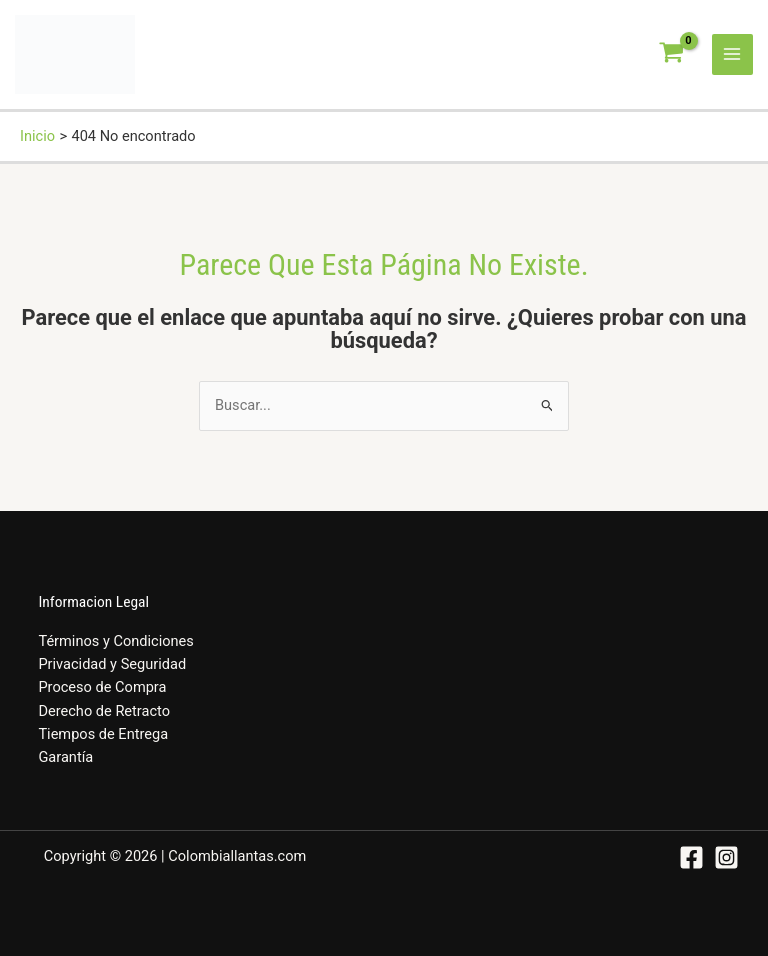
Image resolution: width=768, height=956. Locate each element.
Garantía (65, 757)
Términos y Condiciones (115, 641)
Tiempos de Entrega (103, 734)
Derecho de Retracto (104, 711)
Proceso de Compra (102, 687)
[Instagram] (726, 857)
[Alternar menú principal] (733, 55)
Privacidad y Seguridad (112, 664)
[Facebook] (691, 857)
